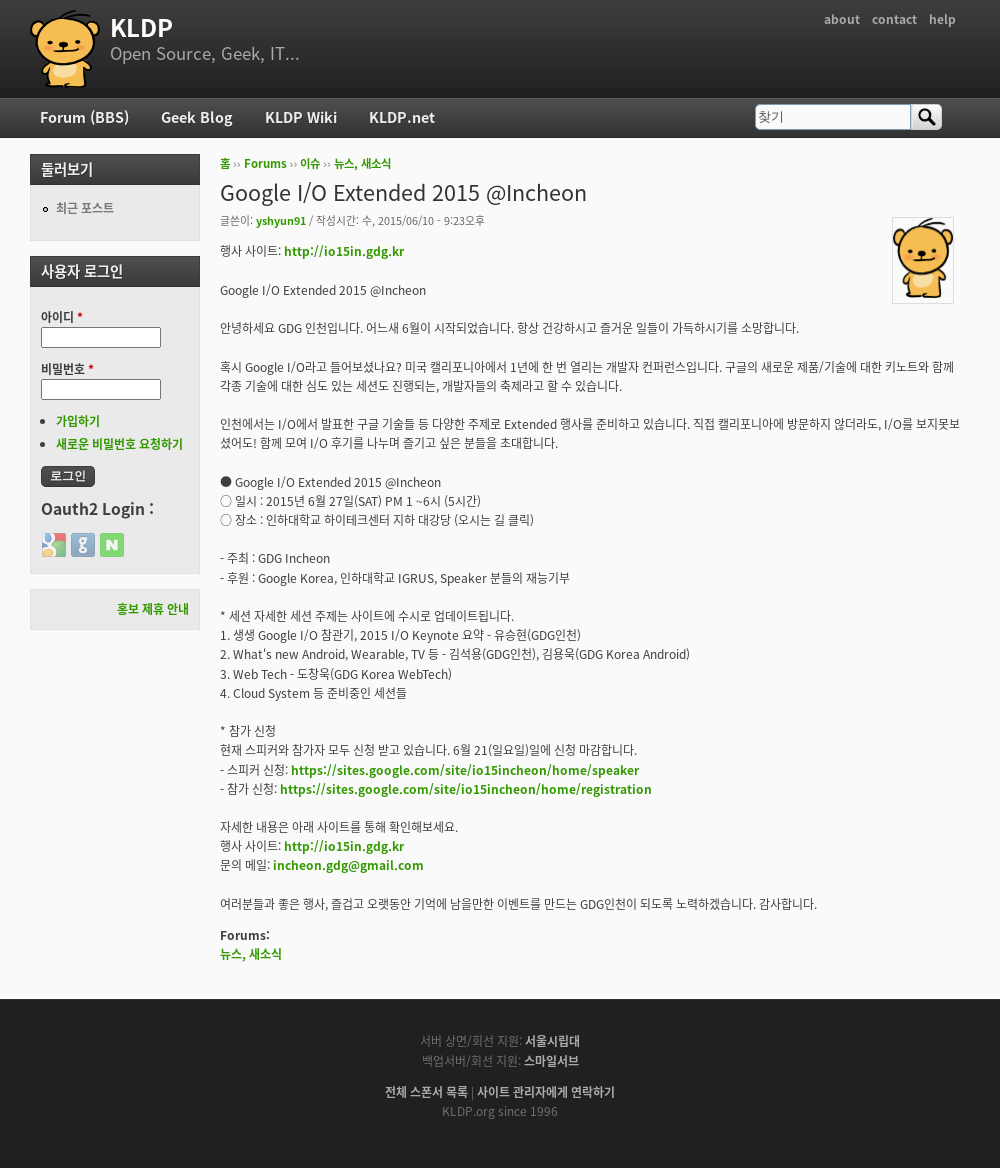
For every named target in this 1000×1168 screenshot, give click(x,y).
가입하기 (78, 421)
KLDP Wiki (301, 117)
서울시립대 (552, 1041)
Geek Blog (197, 117)
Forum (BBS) (84, 117)
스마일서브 (551, 1061)
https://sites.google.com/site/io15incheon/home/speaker (465, 770)
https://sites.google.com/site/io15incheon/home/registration (466, 789)
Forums (265, 163)
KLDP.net (402, 117)
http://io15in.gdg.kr (344, 251)
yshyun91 (281, 220)
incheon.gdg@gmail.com (348, 865)
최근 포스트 (85, 208)
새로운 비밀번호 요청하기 (119, 444)
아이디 (62, 317)
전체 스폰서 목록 (426, 1092)
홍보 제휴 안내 (153, 609)
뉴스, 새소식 (362, 163)
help (942, 19)
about (842, 19)
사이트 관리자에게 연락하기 (546, 1092)
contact (894, 19)
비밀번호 (67, 369)
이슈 (310, 163)
